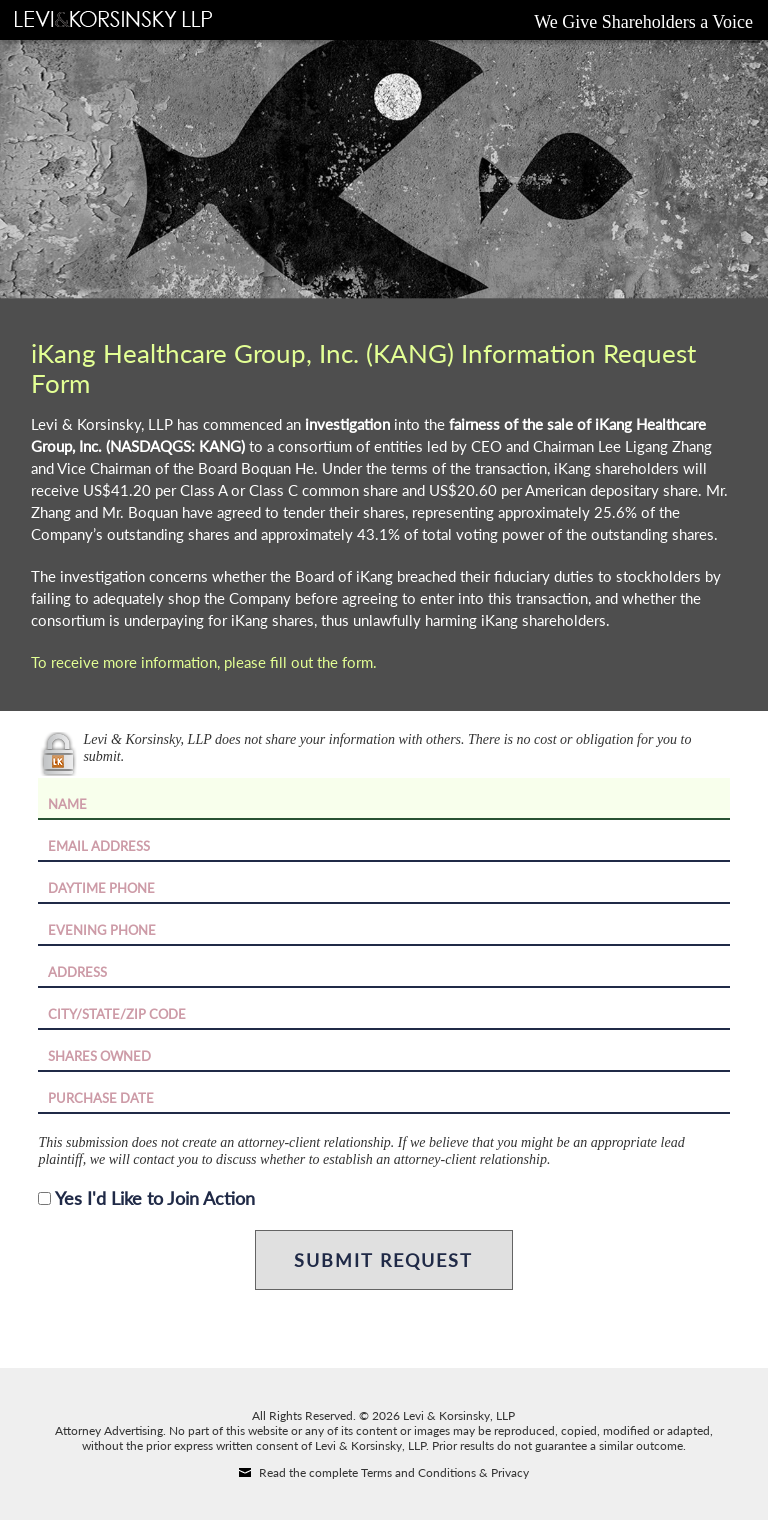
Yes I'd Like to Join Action (155, 1198)
